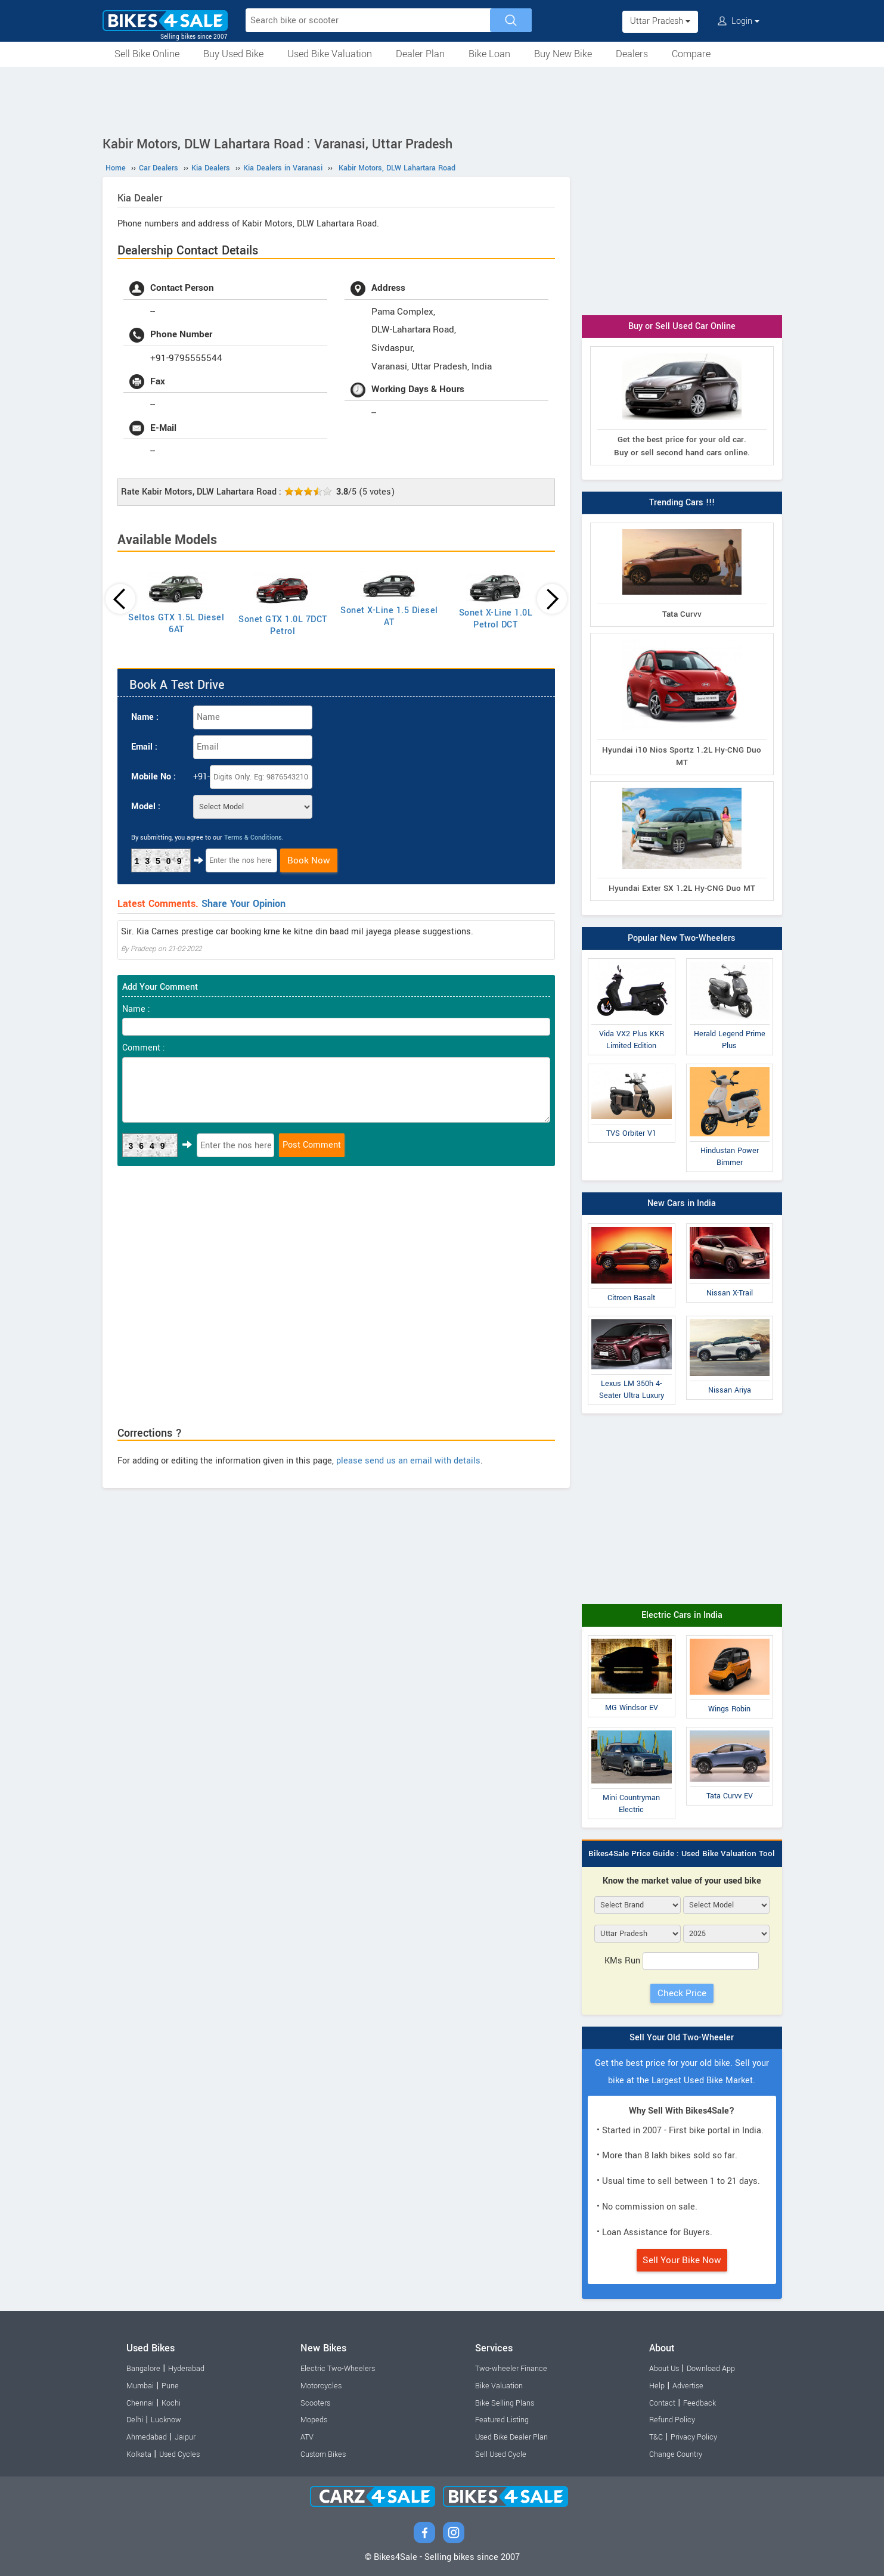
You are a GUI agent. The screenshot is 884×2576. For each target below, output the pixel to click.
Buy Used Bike (233, 54)
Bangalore (143, 2368)
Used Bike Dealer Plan (511, 2437)
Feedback (699, 2403)
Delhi (134, 2420)
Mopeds (313, 2420)
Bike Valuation (499, 2386)
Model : (145, 806)
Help (657, 2386)
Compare (691, 54)
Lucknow (166, 2420)
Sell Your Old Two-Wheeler (681, 2037)
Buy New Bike (563, 54)
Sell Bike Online (146, 54)
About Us (664, 2368)
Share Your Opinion (243, 904)
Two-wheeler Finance (511, 2368)
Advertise (687, 2386)
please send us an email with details (408, 1461)
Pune (170, 2386)
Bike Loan (489, 54)
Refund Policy (672, 2420)
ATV (307, 2437)
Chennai (140, 2403)
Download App (711, 2368)
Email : (144, 747)
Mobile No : (153, 776)
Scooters (315, 2403)
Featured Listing (502, 2420)
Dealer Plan (420, 54)
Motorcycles (321, 2386)
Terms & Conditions (253, 837)
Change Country (675, 2454)
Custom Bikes (323, 2454)
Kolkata (138, 2454)
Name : (145, 717)
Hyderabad (186, 2368)
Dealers (632, 54)
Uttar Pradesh (660, 21)
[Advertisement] (442, 99)
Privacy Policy (694, 2437)
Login (738, 21)
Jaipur (185, 2437)
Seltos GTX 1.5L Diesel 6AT (176, 623)
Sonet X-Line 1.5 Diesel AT (389, 616)
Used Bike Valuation (329, 54)
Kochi (171, 2403)
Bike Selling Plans (504, 2403)
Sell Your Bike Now (682, 2260)
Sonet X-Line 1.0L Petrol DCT (496, 619)
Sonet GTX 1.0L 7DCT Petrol (282, 625)
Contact (662, 2403)
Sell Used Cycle (500, 2454)
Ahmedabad (146, 2437)
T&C (656, 2437)
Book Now (308, 860)
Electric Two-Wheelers (337, 2368)
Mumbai (140, 2386)
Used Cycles (179, 2454)
